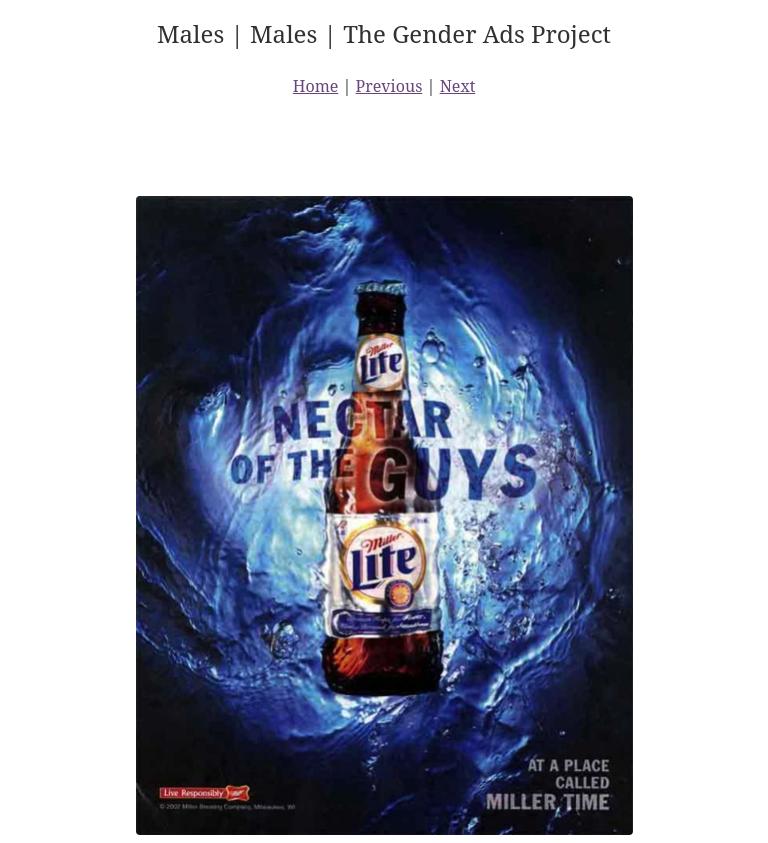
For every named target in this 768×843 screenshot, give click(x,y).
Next (458, 86)
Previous (389, 86)
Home (316, 86)
